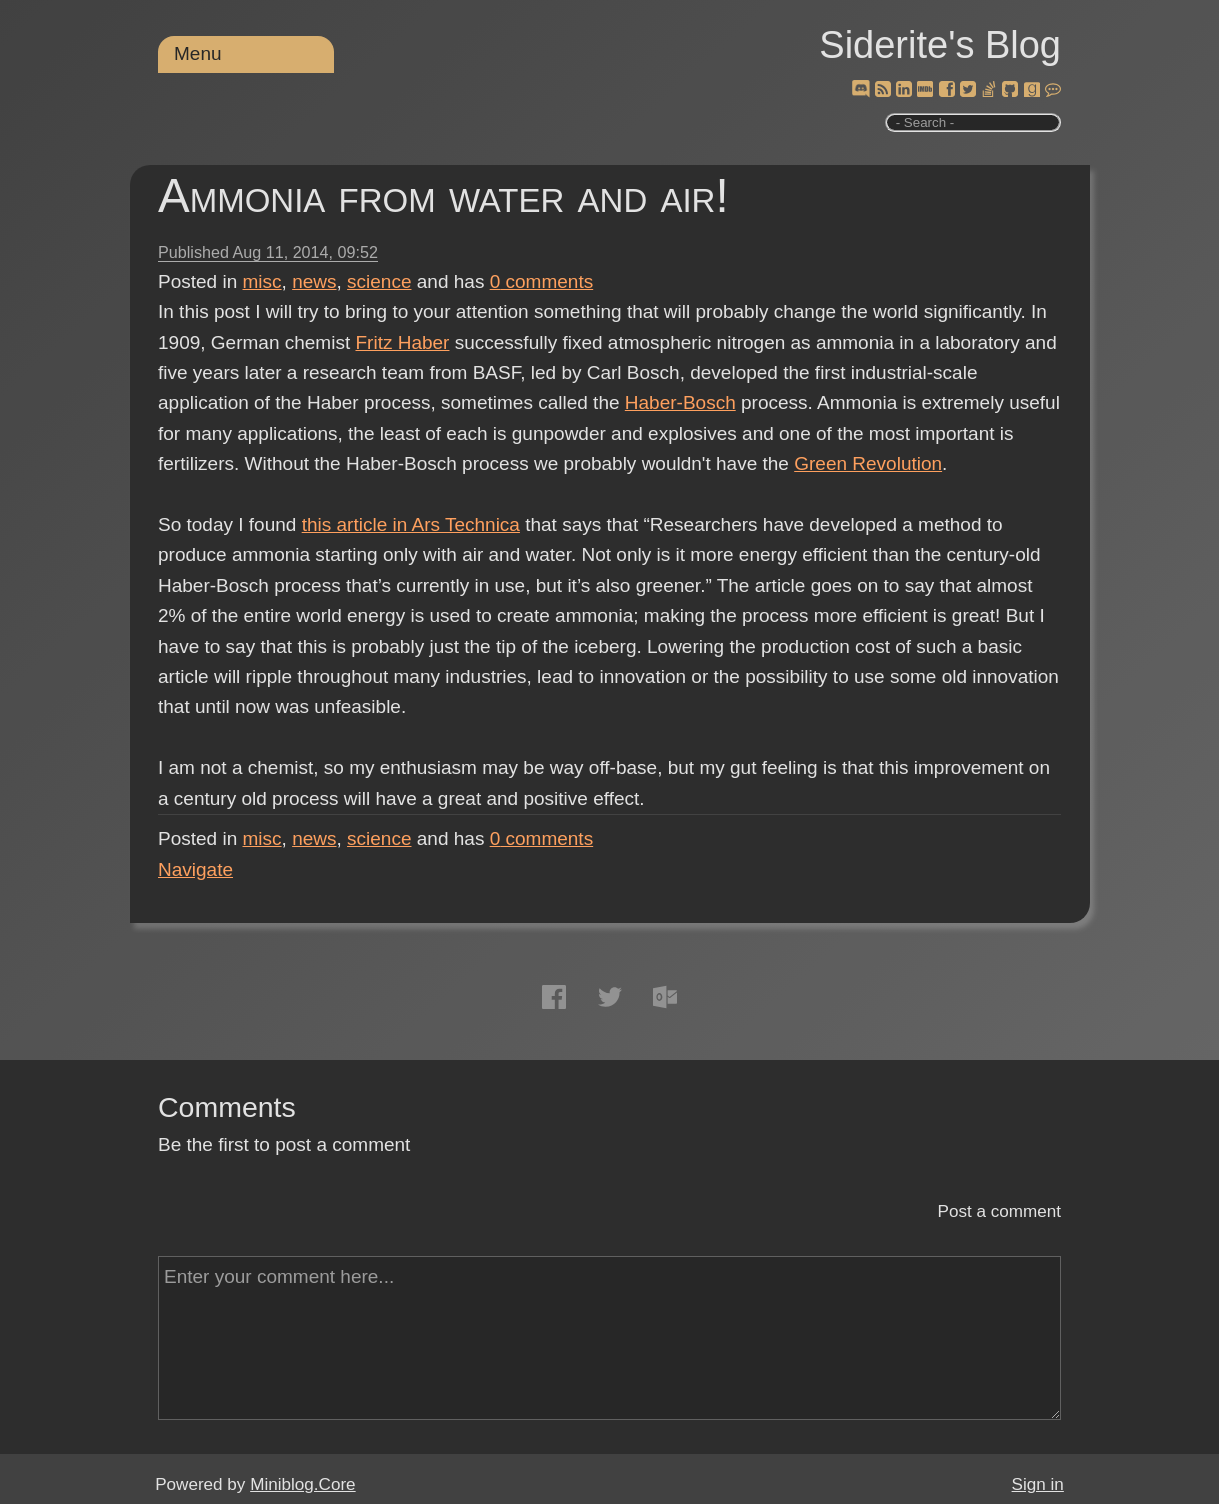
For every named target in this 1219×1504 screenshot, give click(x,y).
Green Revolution (868, 463)
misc (262, 281)
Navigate (195, 869)
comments (542, 281)
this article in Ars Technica (411, 524)
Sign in (1038, 1484)
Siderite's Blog (940, 45)
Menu (198, 53)
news (314, 281)
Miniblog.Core (302, 1484)
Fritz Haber (402, 342)
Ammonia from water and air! (443, 195)
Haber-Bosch (680, 402)
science (379, 281)
